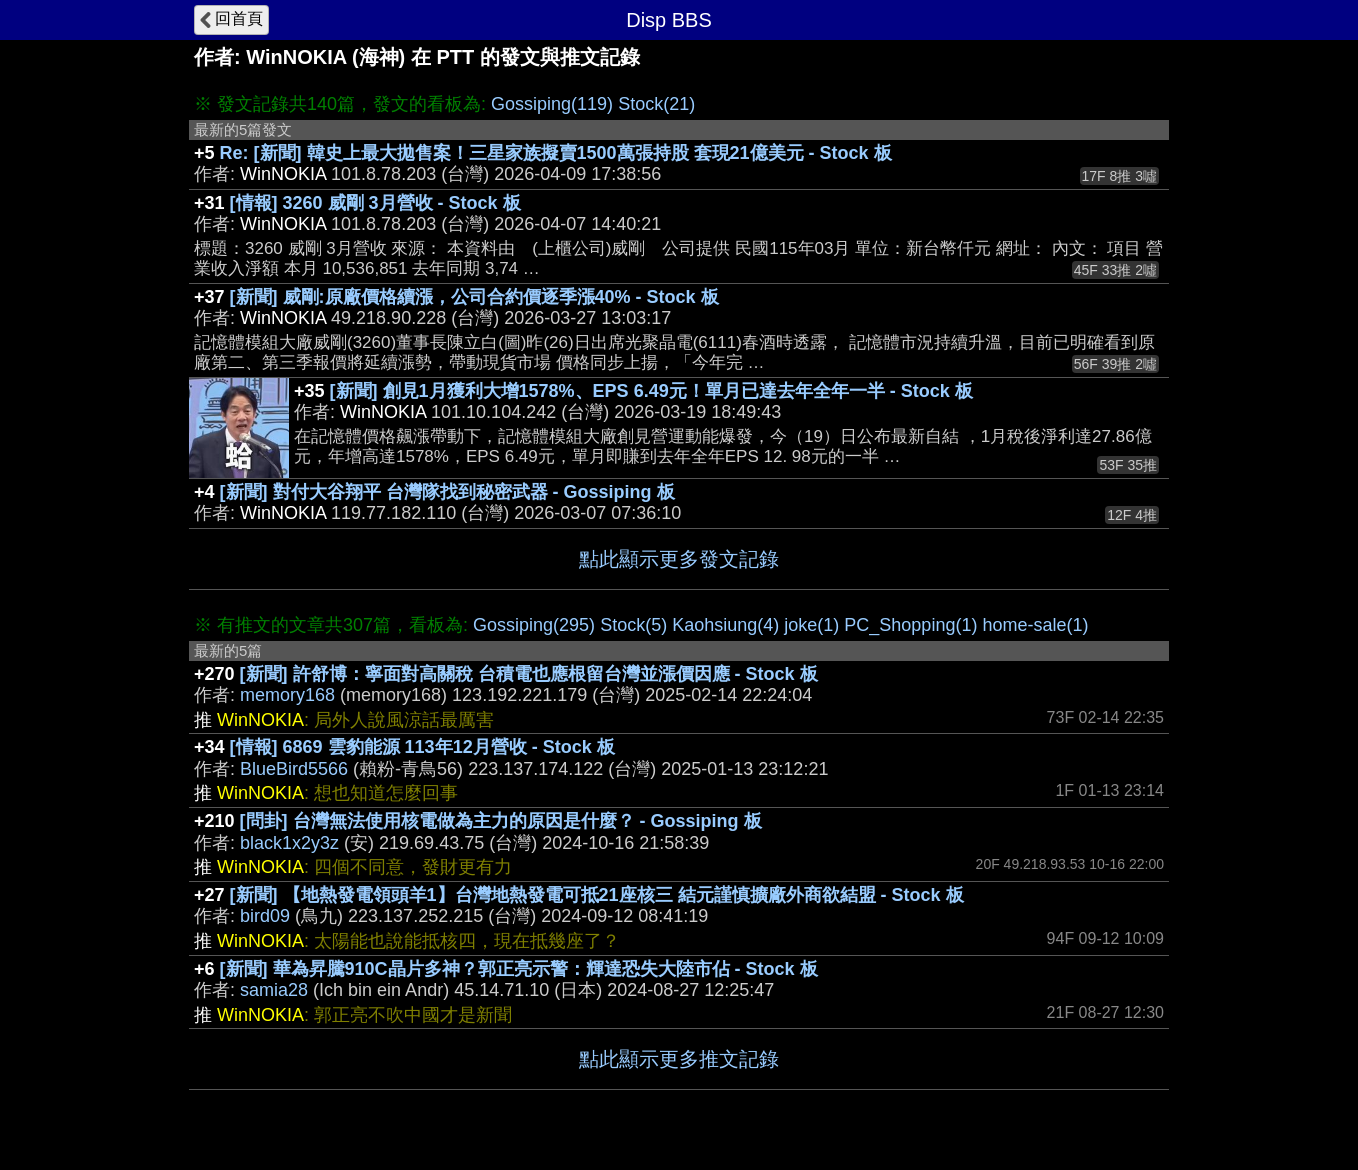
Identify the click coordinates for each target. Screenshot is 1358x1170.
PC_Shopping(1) (910, 625)
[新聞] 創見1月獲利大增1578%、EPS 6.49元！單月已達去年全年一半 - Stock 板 (651, 391)
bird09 (265, 916)
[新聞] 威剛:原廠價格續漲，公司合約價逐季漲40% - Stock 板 (474, 297)
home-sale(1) (1035, 625)
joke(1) (811, 625)
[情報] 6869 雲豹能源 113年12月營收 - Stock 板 (422, 747)
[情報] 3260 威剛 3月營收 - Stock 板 (375, 203)
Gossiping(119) (552, 104)
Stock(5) (633, 625)
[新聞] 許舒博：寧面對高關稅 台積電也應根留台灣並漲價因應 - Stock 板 (529, 674)
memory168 (287, 695)
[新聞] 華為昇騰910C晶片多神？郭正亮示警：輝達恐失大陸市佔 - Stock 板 (519, 969)
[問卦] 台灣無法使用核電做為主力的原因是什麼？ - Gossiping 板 (501, 821)
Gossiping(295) (534, 625)
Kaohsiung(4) (725, 625)
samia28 (274, 990)
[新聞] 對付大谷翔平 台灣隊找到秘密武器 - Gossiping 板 (447, 492)
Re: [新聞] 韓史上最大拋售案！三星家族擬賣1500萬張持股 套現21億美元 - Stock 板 (556, 153)
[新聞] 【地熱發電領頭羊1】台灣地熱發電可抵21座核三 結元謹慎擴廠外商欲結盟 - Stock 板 (597, 895)
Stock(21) (656, 104)
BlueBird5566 (294, 769)
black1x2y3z (289, 843)
